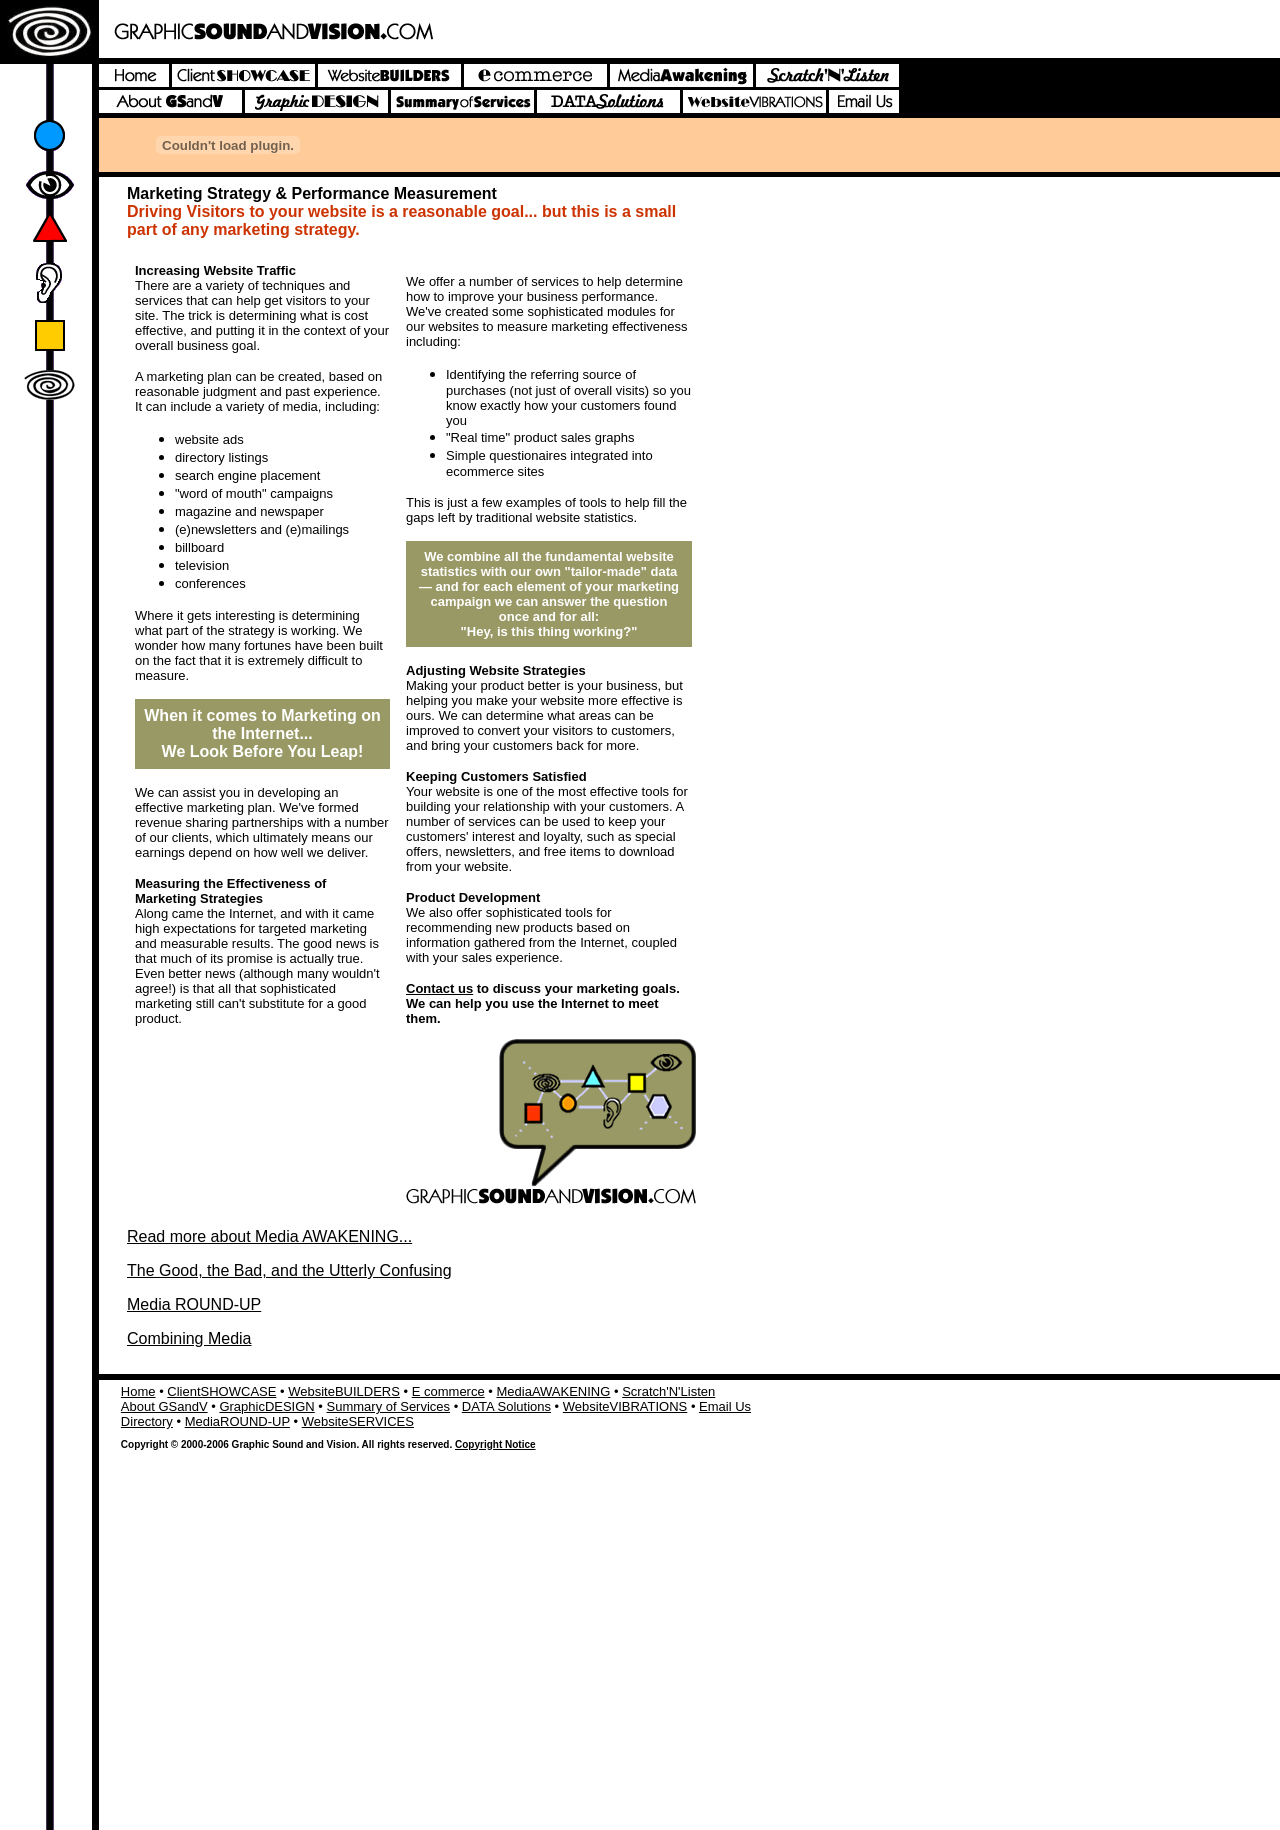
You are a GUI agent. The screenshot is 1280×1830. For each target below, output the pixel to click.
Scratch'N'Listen (668, 1391)
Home (138, 1391)
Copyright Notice (495, 1444)
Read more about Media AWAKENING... (269, 1236)
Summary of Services (389, 1406)
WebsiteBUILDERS (344, 1391)
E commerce (448, 1391)
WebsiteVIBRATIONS (625, 1406)
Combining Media (189, 1338)
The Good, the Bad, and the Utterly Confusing (289, 1270)
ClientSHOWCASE (221, 1391)
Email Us (725, 1406)
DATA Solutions (506, 1406)
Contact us (439, 988)
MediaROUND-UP (237, 1421)
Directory (147, 1421)
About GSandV (164, 1406)
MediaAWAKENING (553, 1391)
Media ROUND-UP (194, 1304)
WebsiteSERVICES (358, 1421)
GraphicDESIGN (266, 1406)
